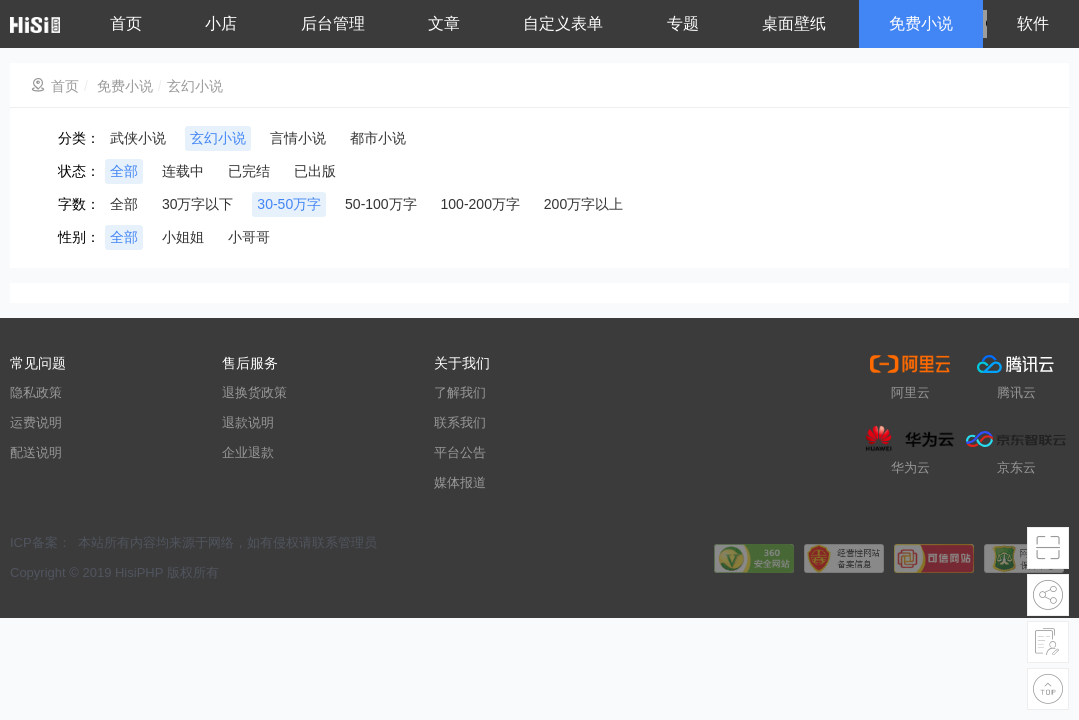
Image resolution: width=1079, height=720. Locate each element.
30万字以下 (198, 204)
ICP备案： (40, 542)
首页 (126, 23)
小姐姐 (183, 237)
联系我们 (460, 422)
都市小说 (378, 138)
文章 (444, 23)
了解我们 (460, 392)
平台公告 (460, 452)
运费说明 (36, 422)
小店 (221, 23)
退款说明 (248, 422)
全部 (124, 171)
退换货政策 (254, 392)
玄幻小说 (195, 86)
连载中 (183, 171)
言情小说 (298, 138)
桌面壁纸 (794, 23)
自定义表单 (563, 23)
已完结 (249, 171)
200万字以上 (583, 204)
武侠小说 (138, 138)
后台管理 (333, 23)
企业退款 (248, 452)
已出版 (315, 171)
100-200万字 (480, 204)
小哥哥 (249, 237)
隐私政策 (36, 392)
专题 (683, 23)
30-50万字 (289, 204)
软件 (1033, 23)
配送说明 (36, 452)
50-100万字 (381, 204)
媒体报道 (460, 482)
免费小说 (921, 23)
